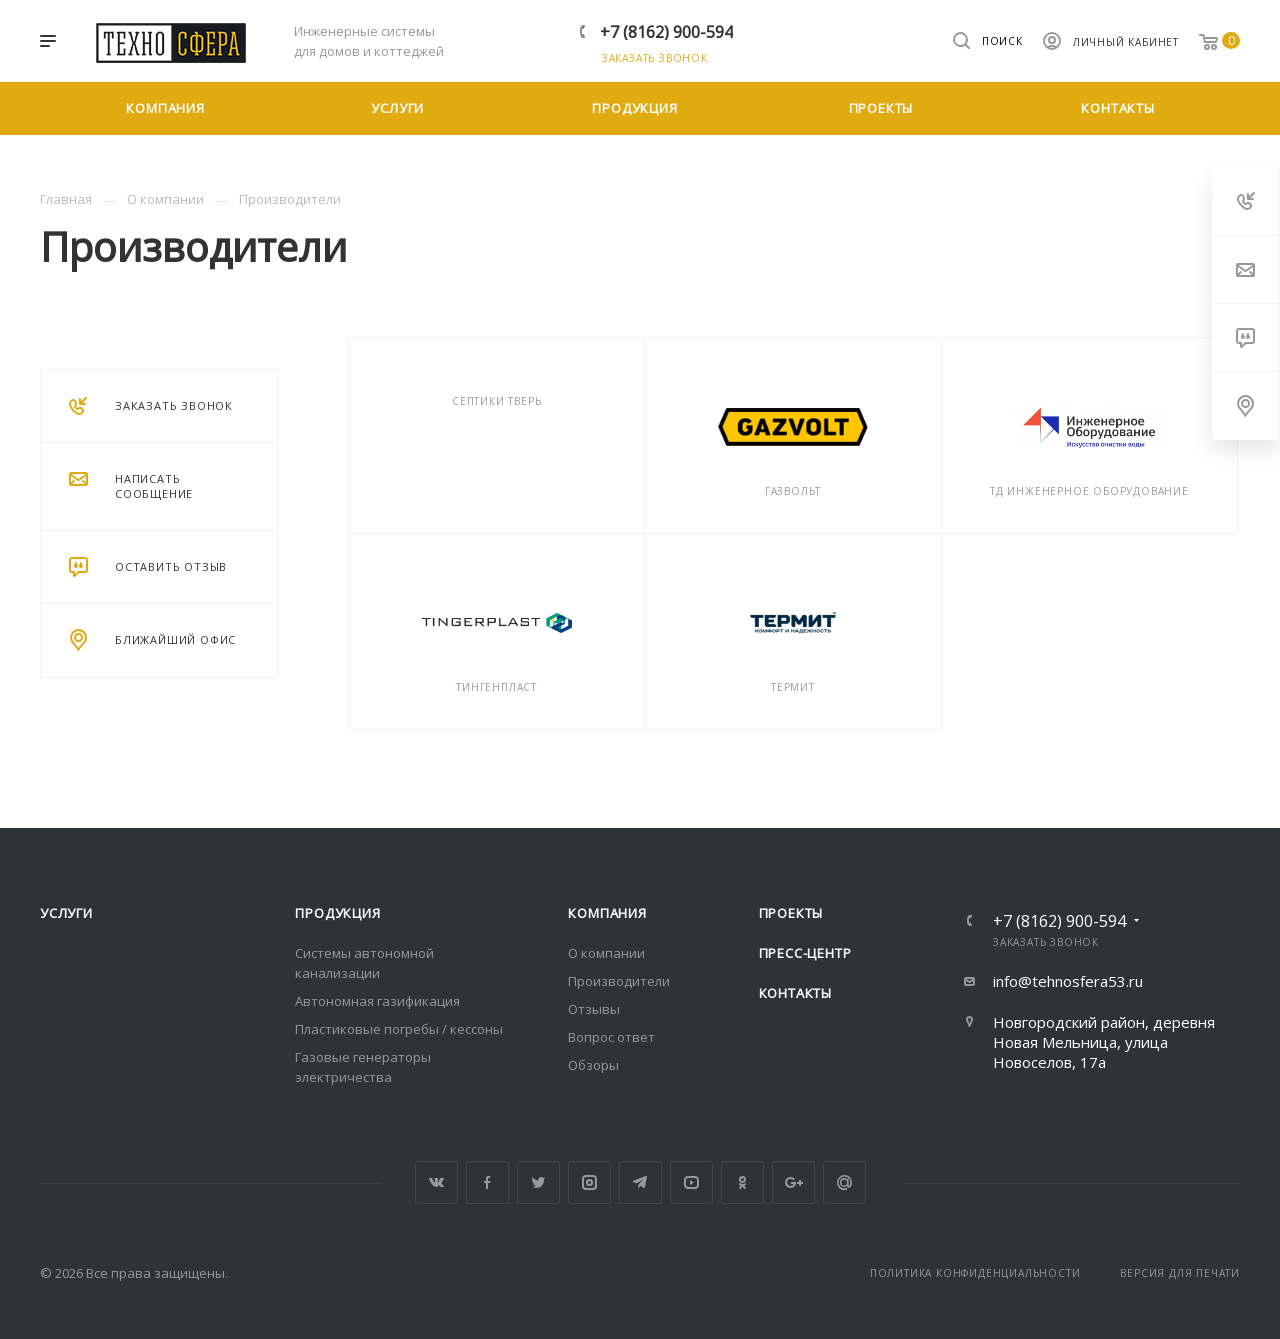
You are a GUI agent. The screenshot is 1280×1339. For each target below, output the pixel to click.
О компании (606, 953)
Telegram (640, 1182)
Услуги (66, 913)
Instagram (589, 1182)
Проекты (791, 913)
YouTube (691, 1182)
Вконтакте (436, 1182)
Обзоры (593, 1065)
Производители (619, 981)
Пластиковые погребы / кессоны (399, 1029)
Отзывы (594, 1009)
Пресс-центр (805, 953)
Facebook (487, 1182)
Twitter (538, 1182)
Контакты (795, 993)
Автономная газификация (377, 1001)
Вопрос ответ (611, 1037)
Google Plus (793, 1182)
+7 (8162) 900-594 (666, 32)
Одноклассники (742, 1182)
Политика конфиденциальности (975, 1273)
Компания (607, 913)
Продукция (337, 913)
